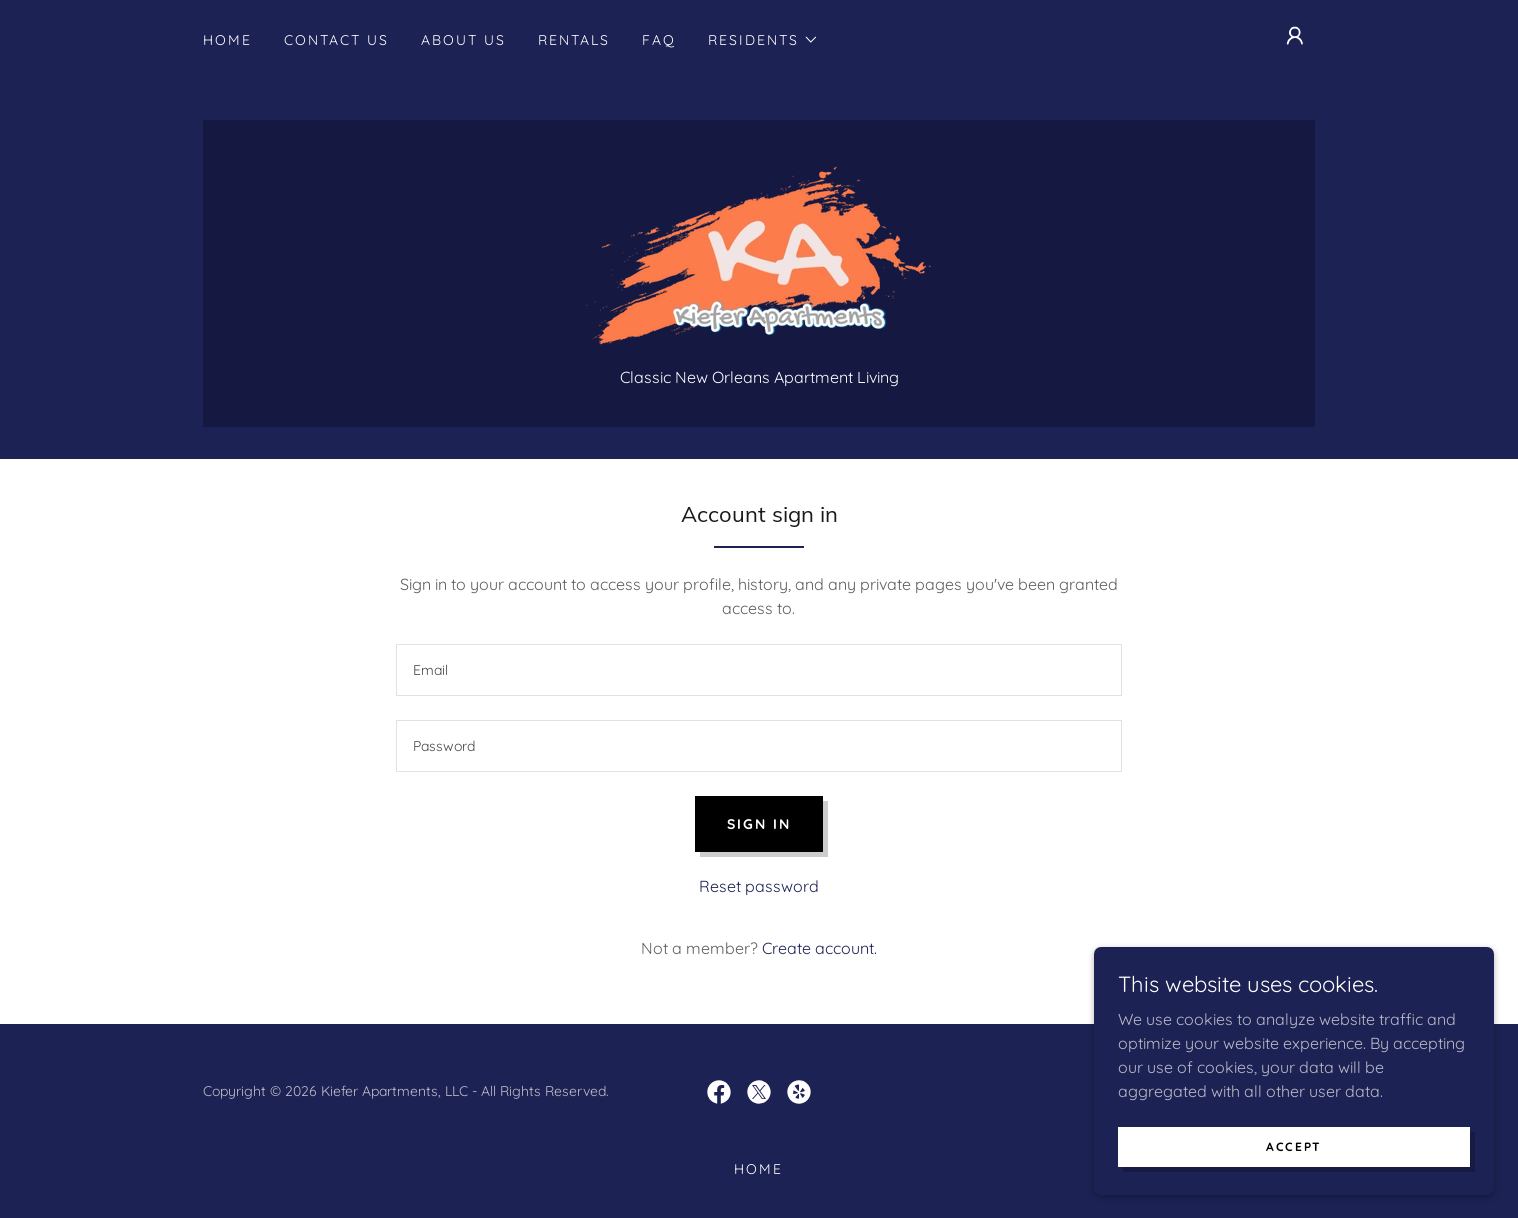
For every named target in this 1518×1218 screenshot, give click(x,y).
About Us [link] (463, 40)
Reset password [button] (759, 886)
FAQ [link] (659, 40)
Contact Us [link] (336, 40)
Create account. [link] (819, 948)
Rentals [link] (574, 40)
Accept (1294, 1146)
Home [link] (227, 40)
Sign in (759, 824)
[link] (758, 254)
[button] (763, 40)
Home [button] (758, 1169)
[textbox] (758, 670)
